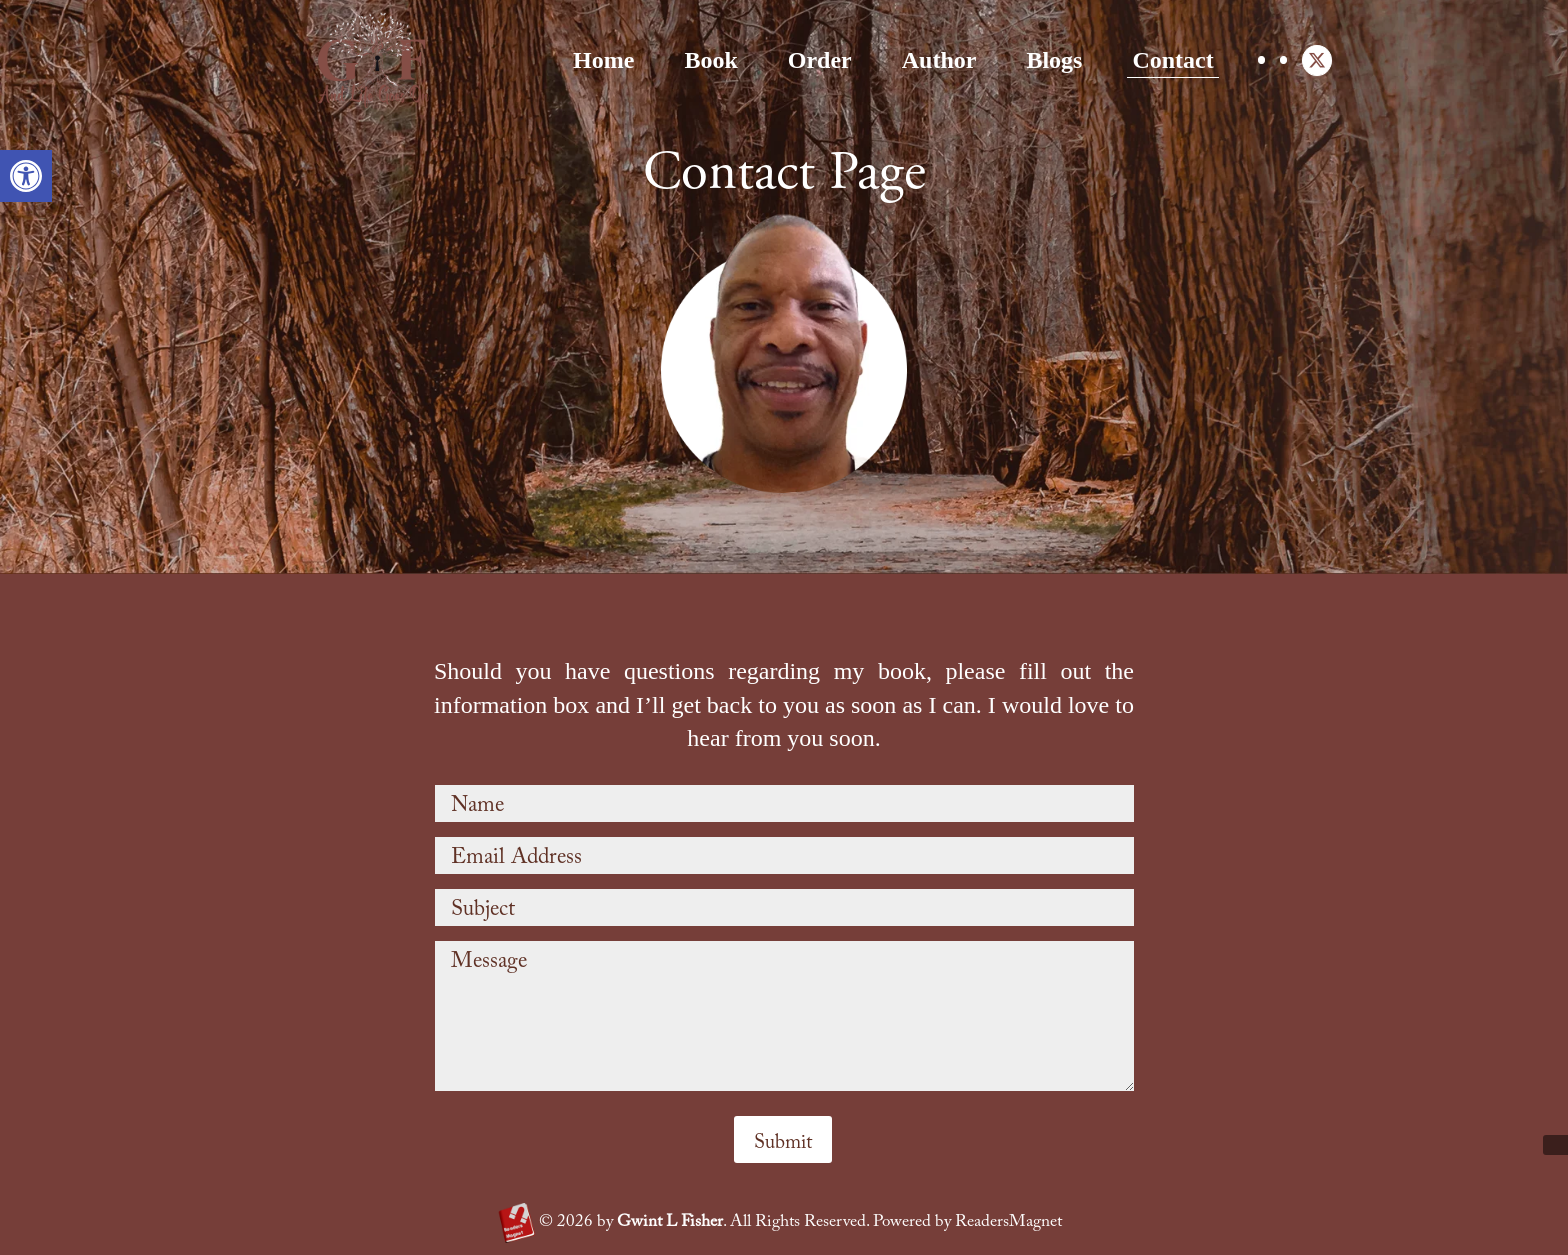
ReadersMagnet (1008, 1222)
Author (815, 60)
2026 (566, 1222)
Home (479, 60)
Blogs (931, 60)
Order (696, 60)
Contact (1049, 60)
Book (587, 60)
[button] (26, 176)
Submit (783, 1143)
